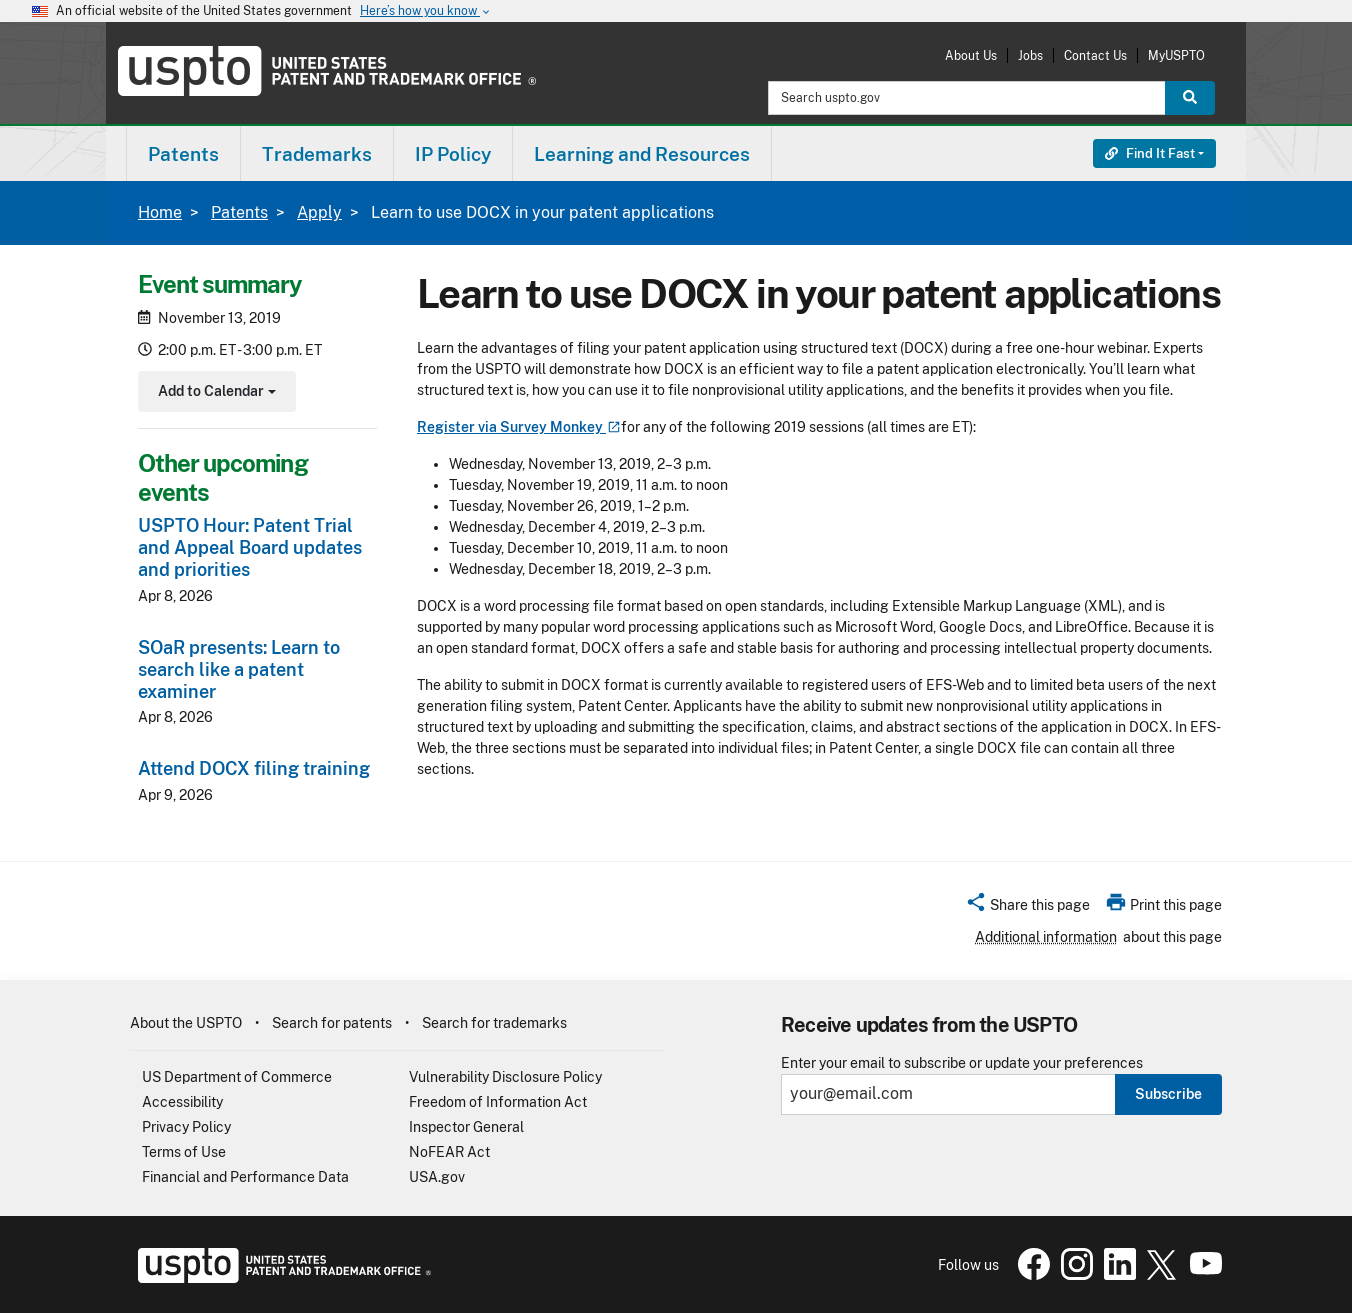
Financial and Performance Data (245, 1177)
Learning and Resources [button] (642, 154)
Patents (239, 212)
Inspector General (466, 1127)
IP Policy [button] (453, 154)
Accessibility (182, 1102)
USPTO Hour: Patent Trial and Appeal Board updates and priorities (250, 547)
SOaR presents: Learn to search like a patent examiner (239, 669)
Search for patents (332, 1023)
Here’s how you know (426, 11)
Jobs (1030, 55)
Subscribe (1168, 1094)
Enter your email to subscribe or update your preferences (962, 1063)
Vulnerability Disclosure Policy (505, 1077)
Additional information (1046, 937)
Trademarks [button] (317, 154)
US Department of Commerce (237, 1077)
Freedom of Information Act (498, 1102)
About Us (971, 55)
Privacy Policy (186, 1127)
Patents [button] (183, 154)
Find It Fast (1150, 153)
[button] (1027, 908)
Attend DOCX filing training (254, 768)
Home (160, 212)
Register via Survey (519, 427)
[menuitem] (183, 153)
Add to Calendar (214, 393)
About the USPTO (186, 1023)
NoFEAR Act (449, 1152)
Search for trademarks (494, 1023)
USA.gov (437, 1177)
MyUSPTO (1176, 55)
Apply (319, 212)
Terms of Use (184, 1152)
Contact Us (1095, 55)
